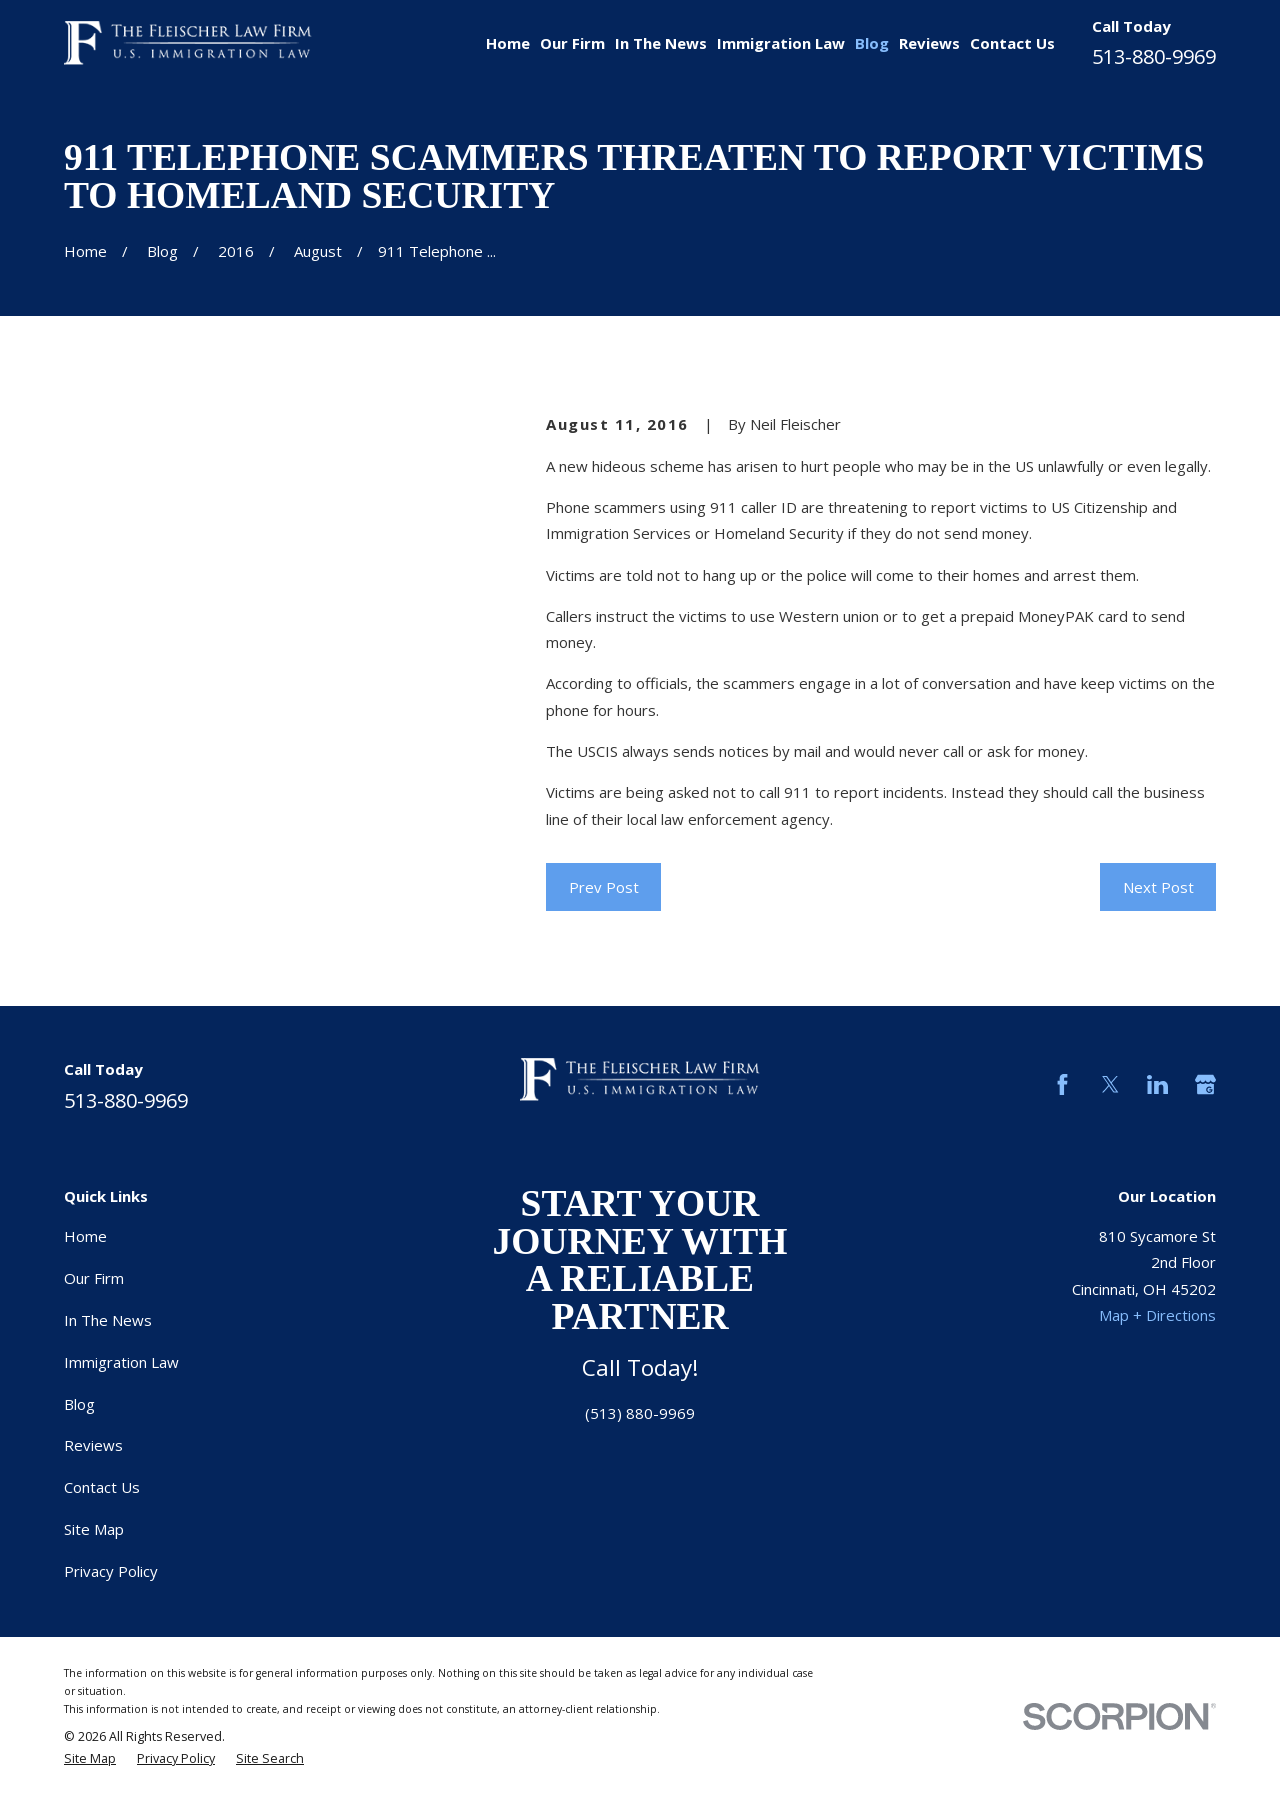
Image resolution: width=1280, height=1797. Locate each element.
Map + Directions (1157, 1315)
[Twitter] (1110, 1084)
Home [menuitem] (508, 43)
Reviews (93, 1445)
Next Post (1158, 887)
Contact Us (102, 1487)
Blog (79, 1404)
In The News (108, 1320)
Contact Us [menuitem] (1012, 43)
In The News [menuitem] (661, 43)
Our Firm (94, 1278)
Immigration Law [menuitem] (781, 43)
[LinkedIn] (1157, 1084)
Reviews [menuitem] (929, 43)
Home (85, 1236)
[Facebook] (1062, 1084)
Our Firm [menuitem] (572, 43)
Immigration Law (121, 1362)
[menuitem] (90, 1759)
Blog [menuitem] (872, 43)
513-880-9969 (1154, 56)
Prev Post (604, 887)
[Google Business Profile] (1205, 1084)
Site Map (94, 1529)
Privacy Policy (111, 1571)
